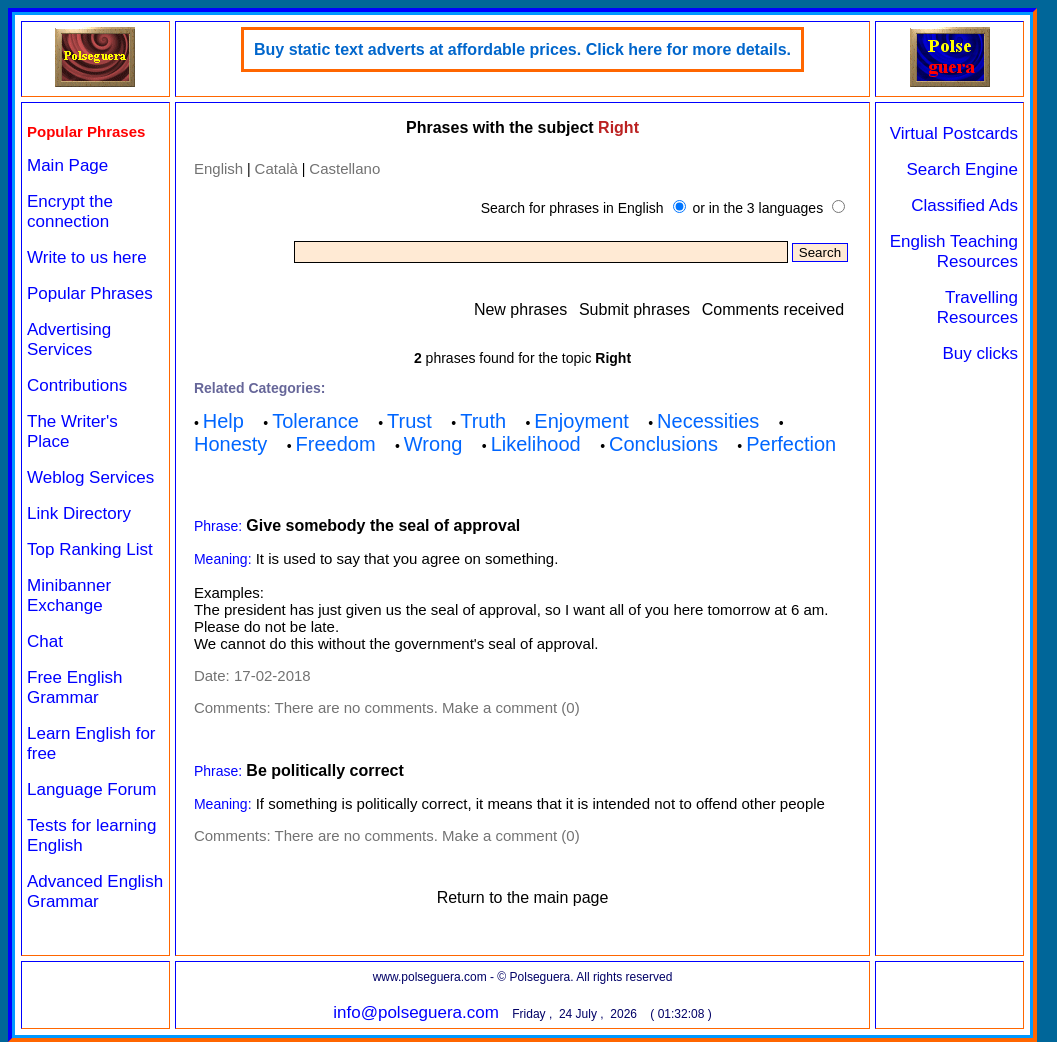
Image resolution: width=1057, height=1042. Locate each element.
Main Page (67, 165)
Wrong (433, 444)
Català (276, 168)
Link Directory (79, 513)
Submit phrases (634, 309)
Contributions (77, 385)
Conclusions (663, 444)
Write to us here (87, 257)
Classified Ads (964, 205)
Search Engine (962, 169)
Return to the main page (523, 897)
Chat (45, 641)
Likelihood (536, 444)
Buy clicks (980, 353)
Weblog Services (90, 477)
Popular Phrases (90, 293)
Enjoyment (581, 421)
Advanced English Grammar (95, 891)
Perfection (791, 444)
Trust (409, 421)
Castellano (344, 168)
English (218, 168)
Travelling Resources (977, 307)
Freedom (336, 444)
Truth (483, 421)
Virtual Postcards (954, 133)
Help (223, 421)
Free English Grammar (74, 687)
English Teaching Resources (954, 251)
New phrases (520, 309)
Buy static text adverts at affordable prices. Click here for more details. (522, 49)
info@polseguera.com (416, 1012)
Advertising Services (69, 339)
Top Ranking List (90, 549)
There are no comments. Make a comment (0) (427, 707)
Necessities (708, 421)
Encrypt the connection (70, 211)
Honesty (230, 444)
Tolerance (315, 421)
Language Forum (91, 789)
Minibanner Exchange (69, 595)
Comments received (773, 309)
